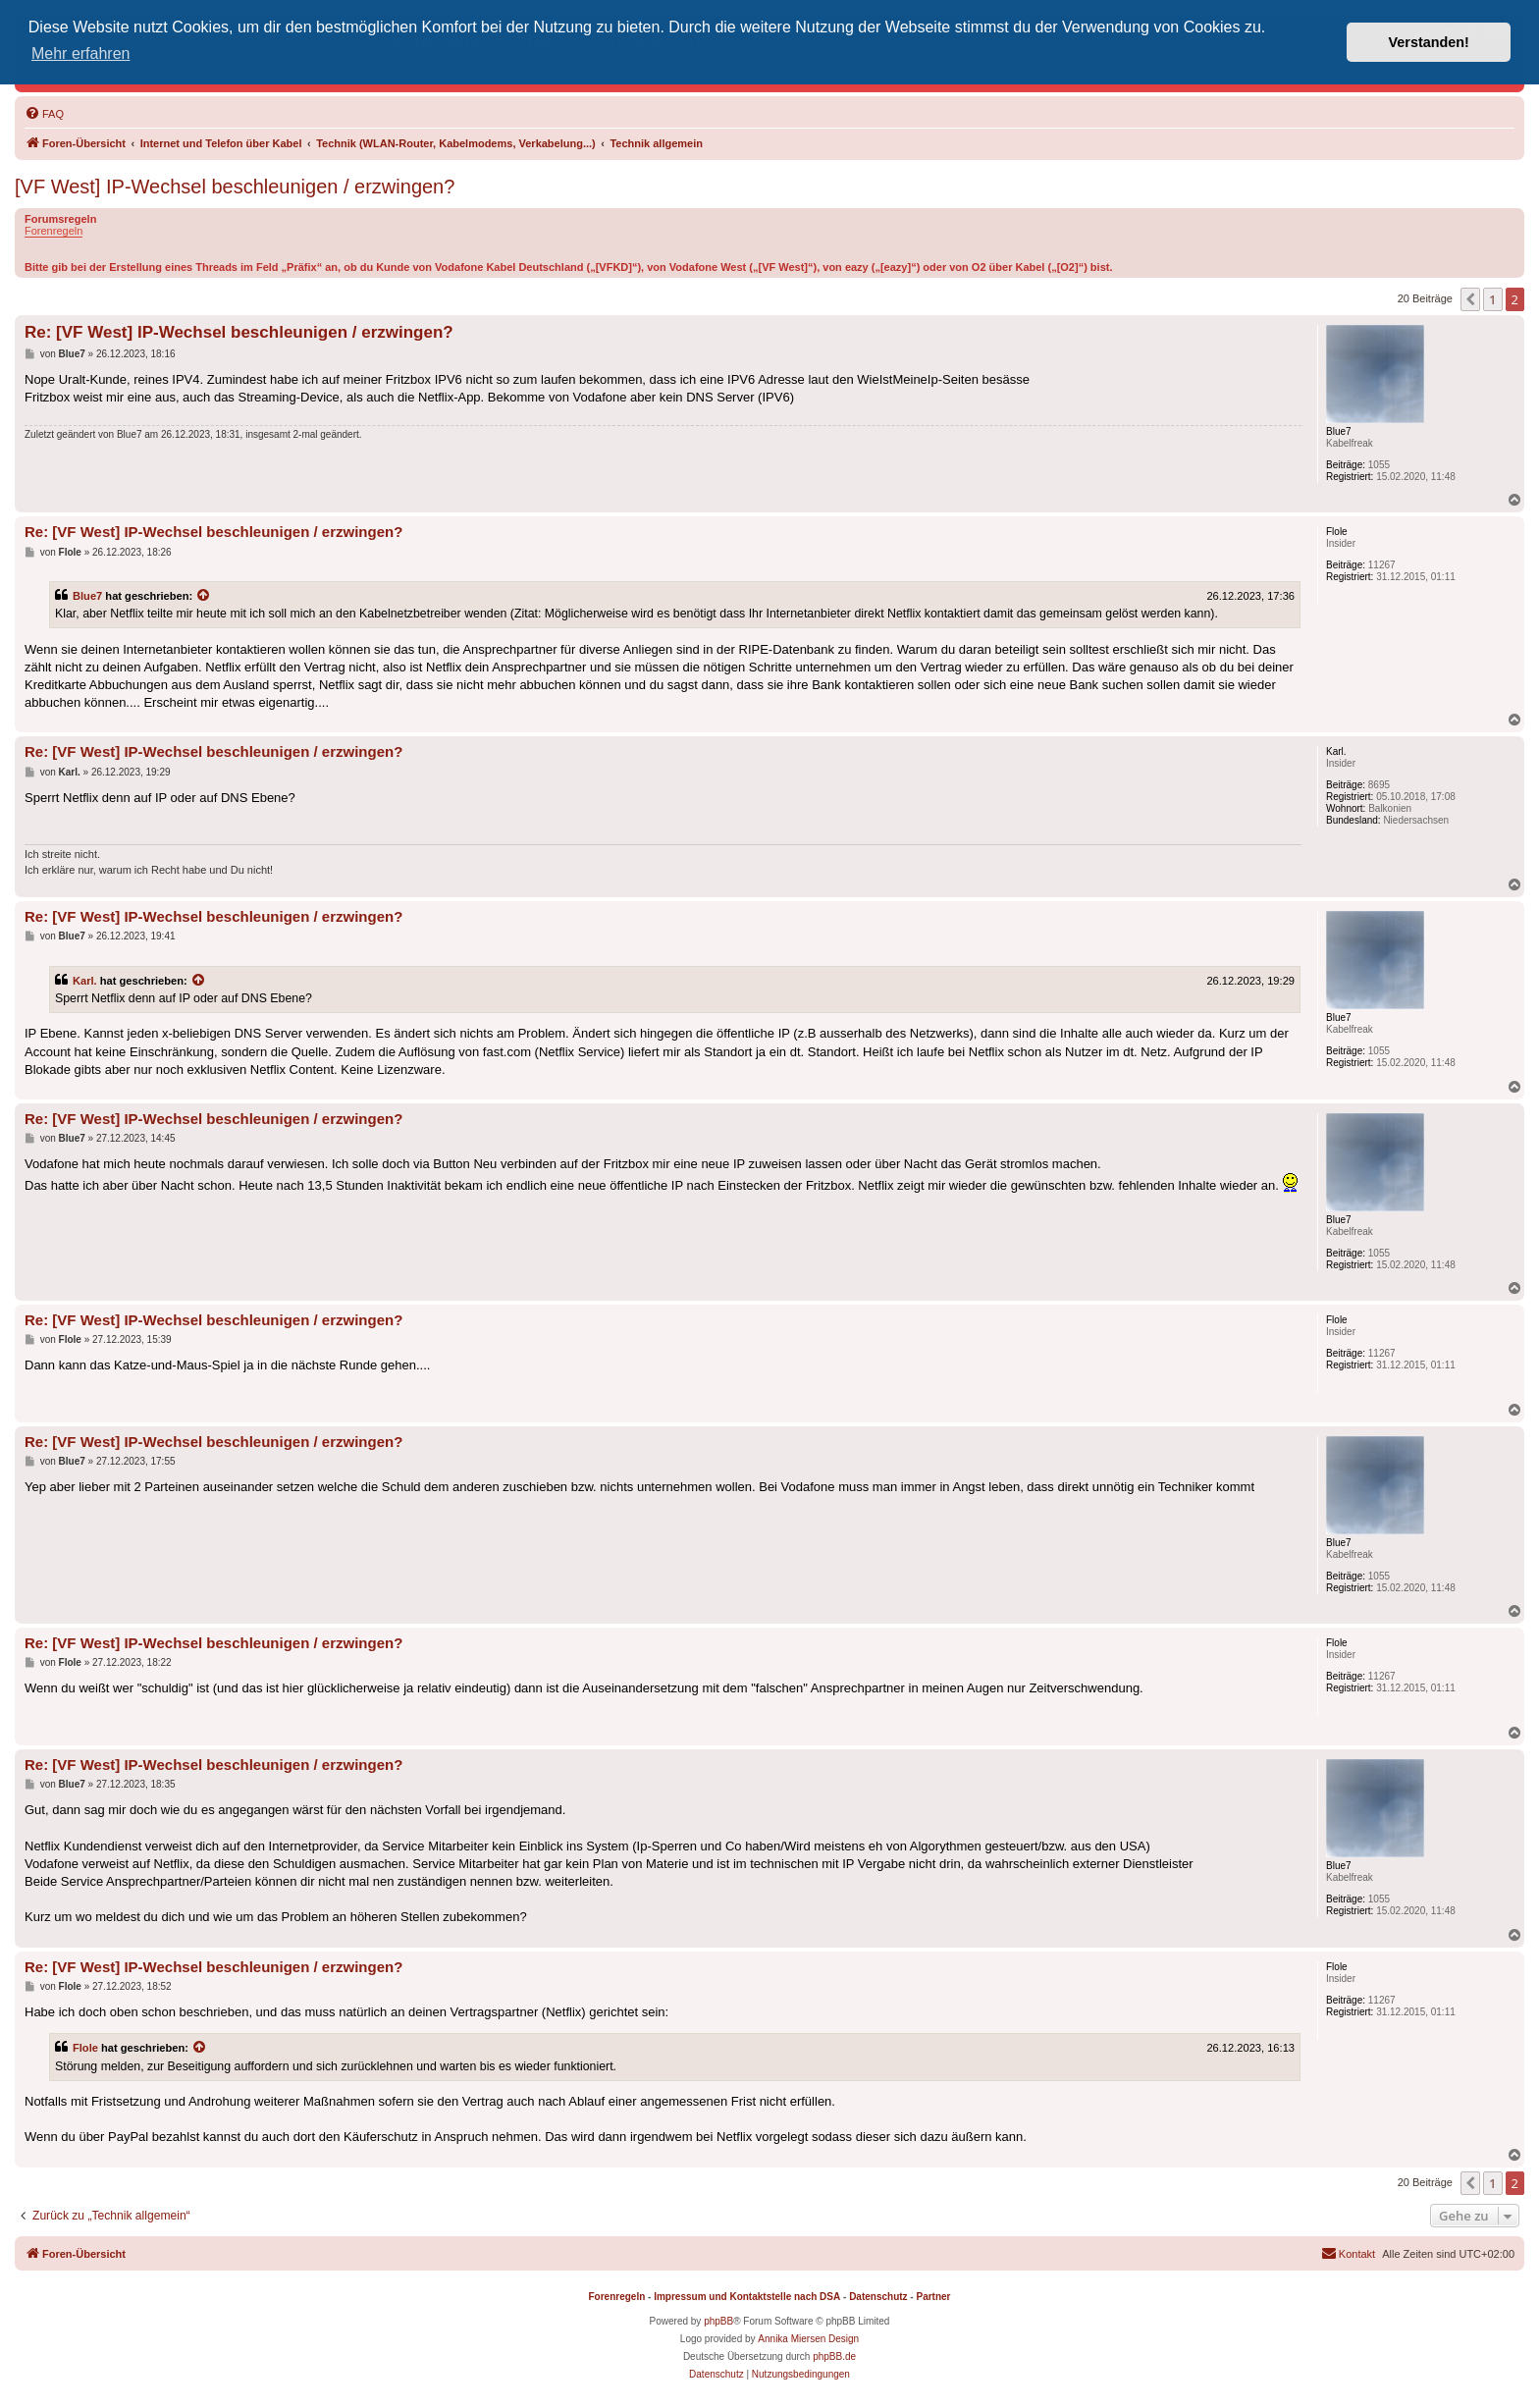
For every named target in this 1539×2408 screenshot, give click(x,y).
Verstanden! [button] (1429, 42)
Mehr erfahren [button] (81, 53)
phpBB (718, 2321)
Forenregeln (53, 231)
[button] (1470, 299)
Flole (85, 2048)
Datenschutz (878, 2296)
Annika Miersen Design (808, 2338)
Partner (933, 2296)
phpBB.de (834, 2356)
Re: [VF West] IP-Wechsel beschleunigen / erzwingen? (239, 332)
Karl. (85, 981)
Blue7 (87, 596)
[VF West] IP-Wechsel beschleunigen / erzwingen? (234, 186)
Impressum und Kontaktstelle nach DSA (747, 2296)
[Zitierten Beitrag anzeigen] (204, 596)
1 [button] (1492, 299)
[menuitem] (44, 114)
